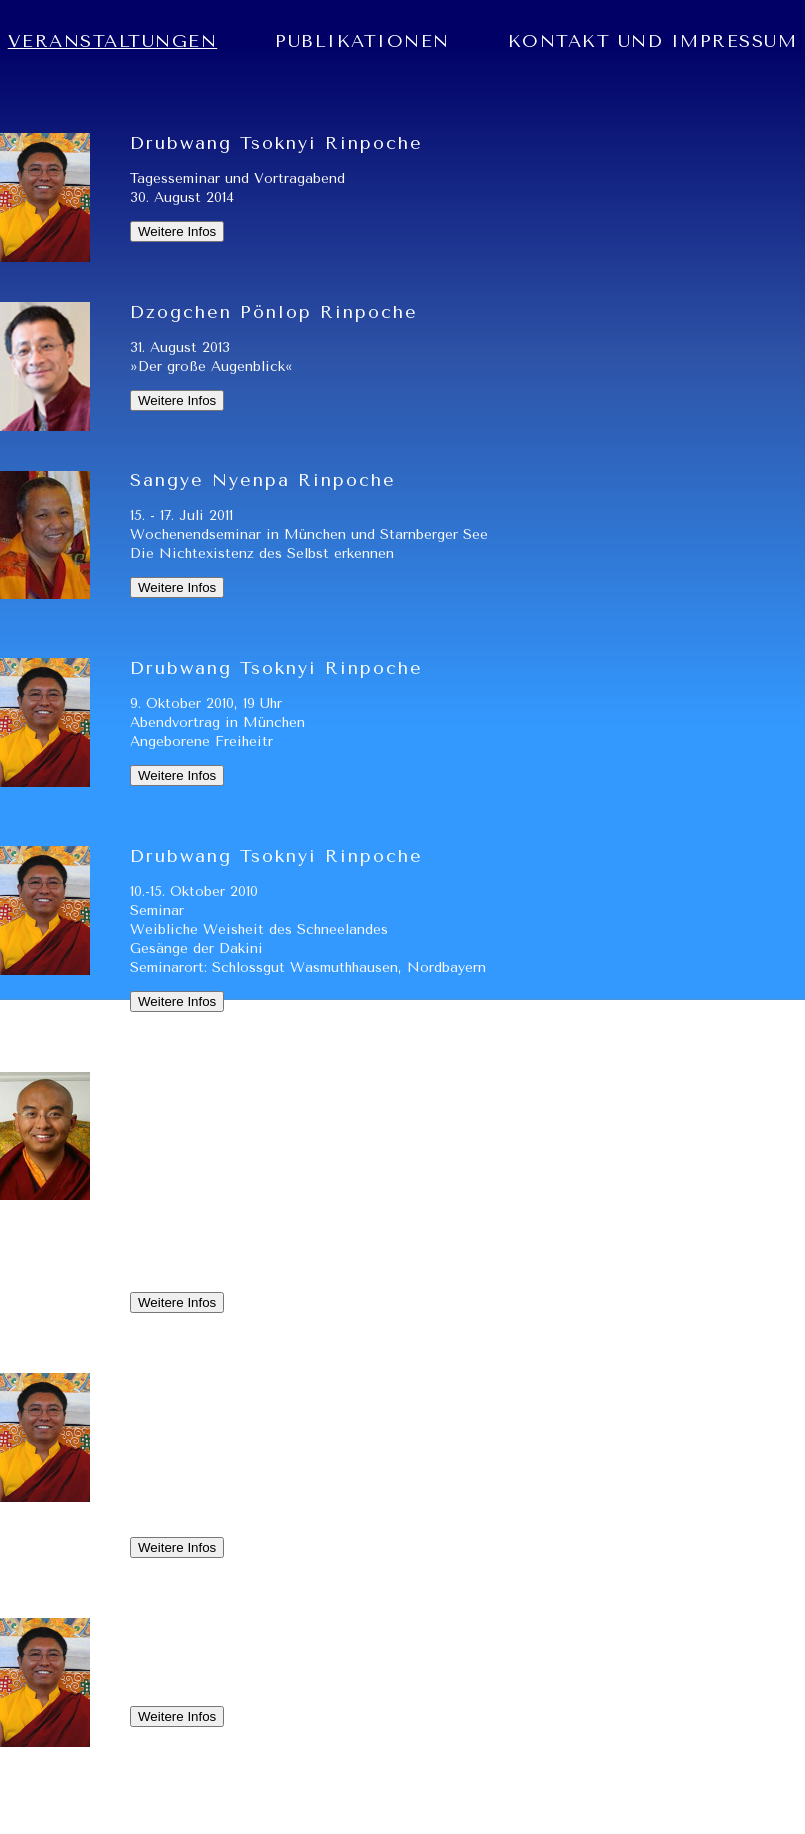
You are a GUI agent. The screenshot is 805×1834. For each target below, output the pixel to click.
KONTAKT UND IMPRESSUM (653, 41)
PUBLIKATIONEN (362, 41)
